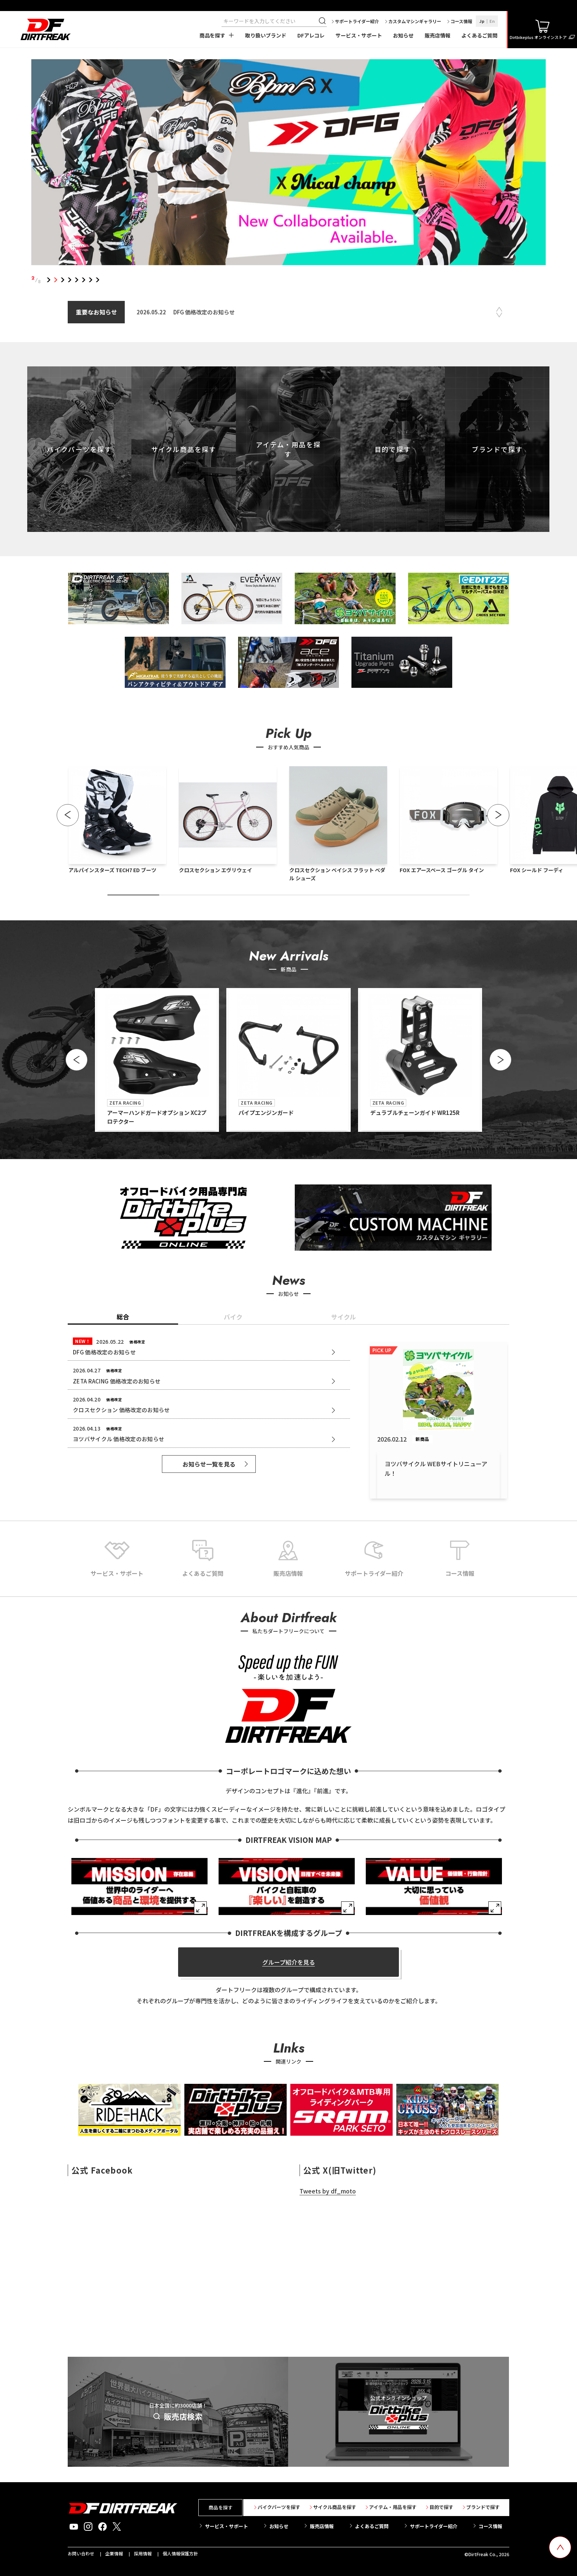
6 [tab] (83, 280)
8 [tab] (97, 280)
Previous (499, 309)
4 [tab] (69, 280)
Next (499, 314)
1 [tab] (49, 280)
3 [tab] (63, 280)
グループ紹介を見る (288, 1962)
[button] (68, 815)
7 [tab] (90, 280)
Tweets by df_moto (328, 2190)
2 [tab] (56, 280)
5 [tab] (76, 280)
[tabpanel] (288, 163)
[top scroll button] (560, 2547)
